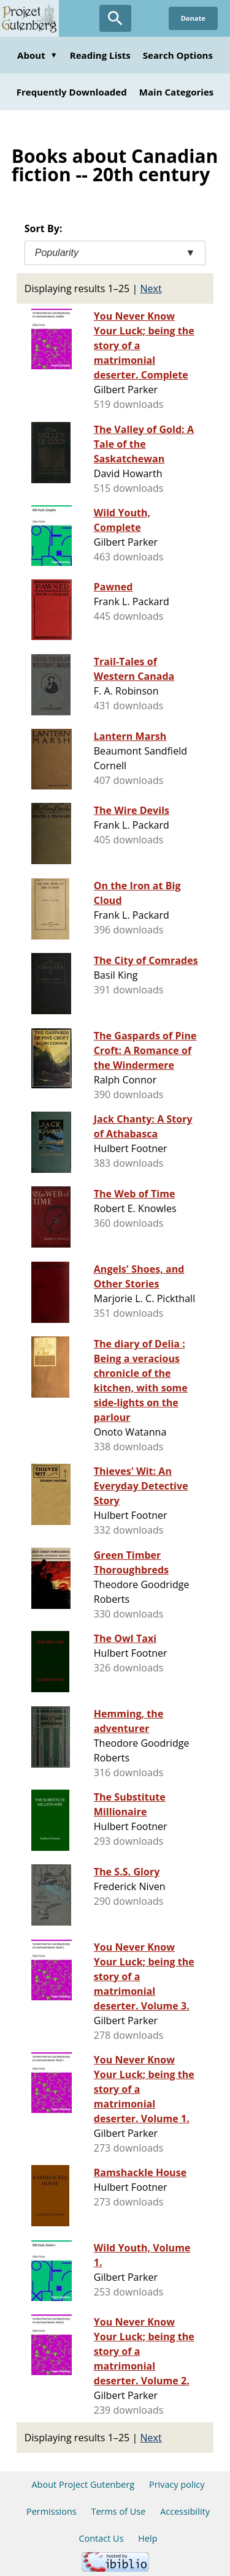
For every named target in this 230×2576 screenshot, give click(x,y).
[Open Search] (115, 18)
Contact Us (101, 2538)
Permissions (51, 2511)
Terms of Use (118, 2511)
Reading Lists (100, 55)
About (37, 55)
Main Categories (176, 92)
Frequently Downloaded (72, 92)
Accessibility (185, 2511)
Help (147, 2538)
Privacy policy (177, 2484)
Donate (193, 18)
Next (151, 288)
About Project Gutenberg (82, 2484)
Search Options (178, 55)
